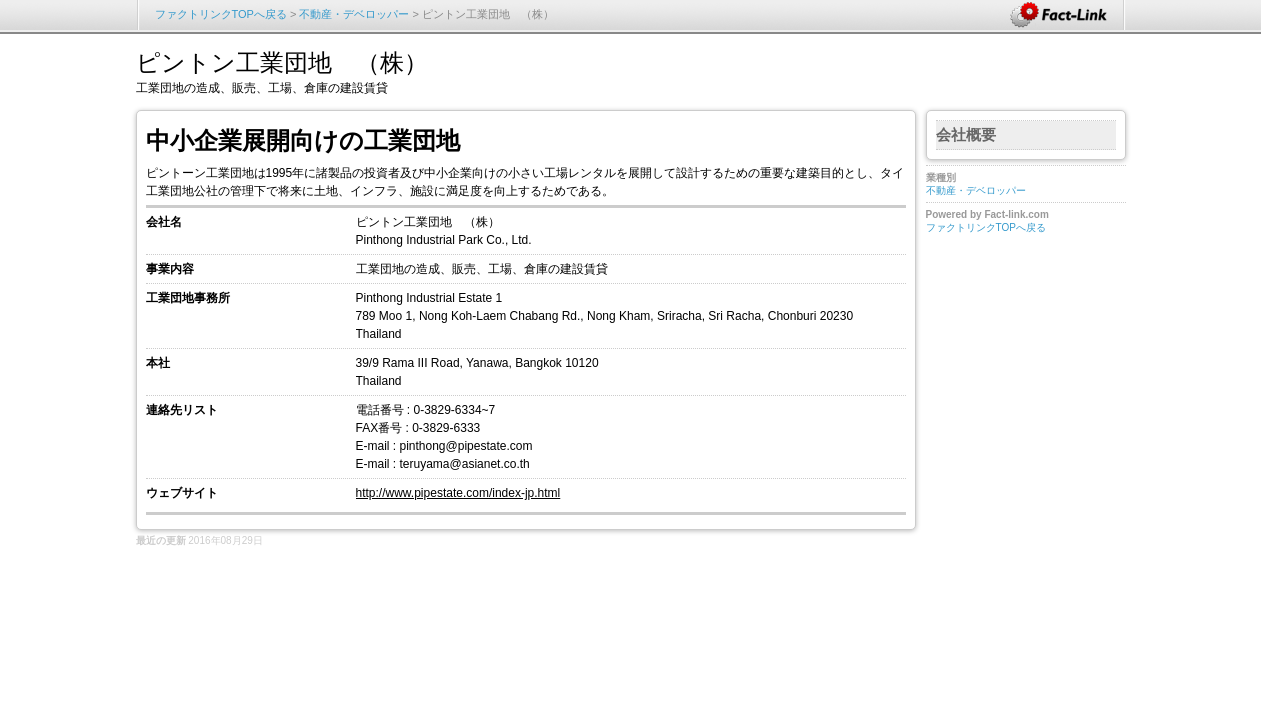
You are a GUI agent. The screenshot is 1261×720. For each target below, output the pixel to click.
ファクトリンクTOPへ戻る (221, 14)
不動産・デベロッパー (354, 14)
